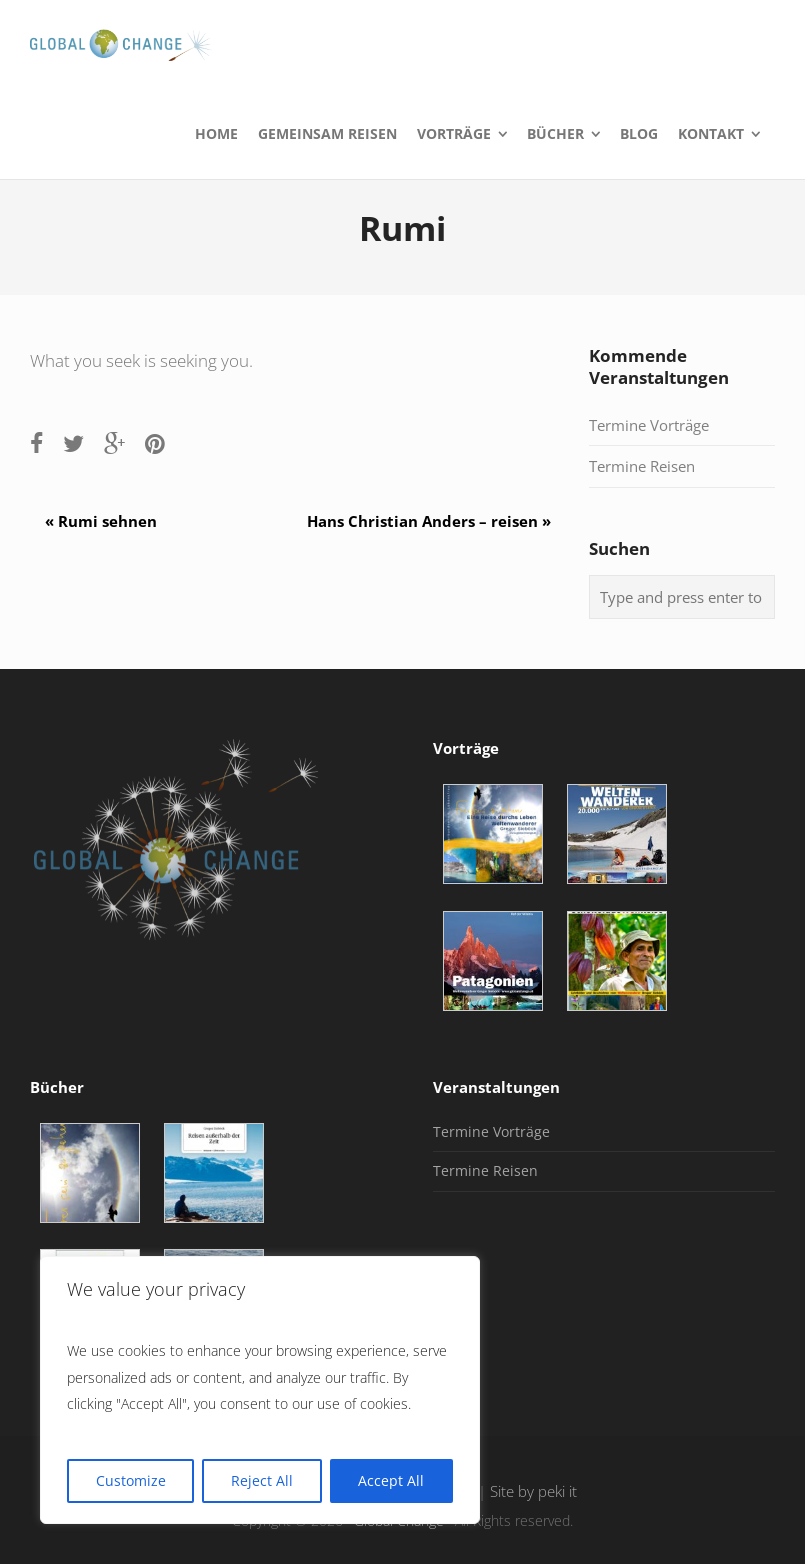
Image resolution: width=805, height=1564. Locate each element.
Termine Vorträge (649, 425)
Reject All (262, 1480)
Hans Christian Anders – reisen (436, 521)
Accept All (391, 1480)
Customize (131, 1480)
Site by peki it (533, 1491)
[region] (260, 1390)
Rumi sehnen (93, 521)
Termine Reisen (642, 466)
